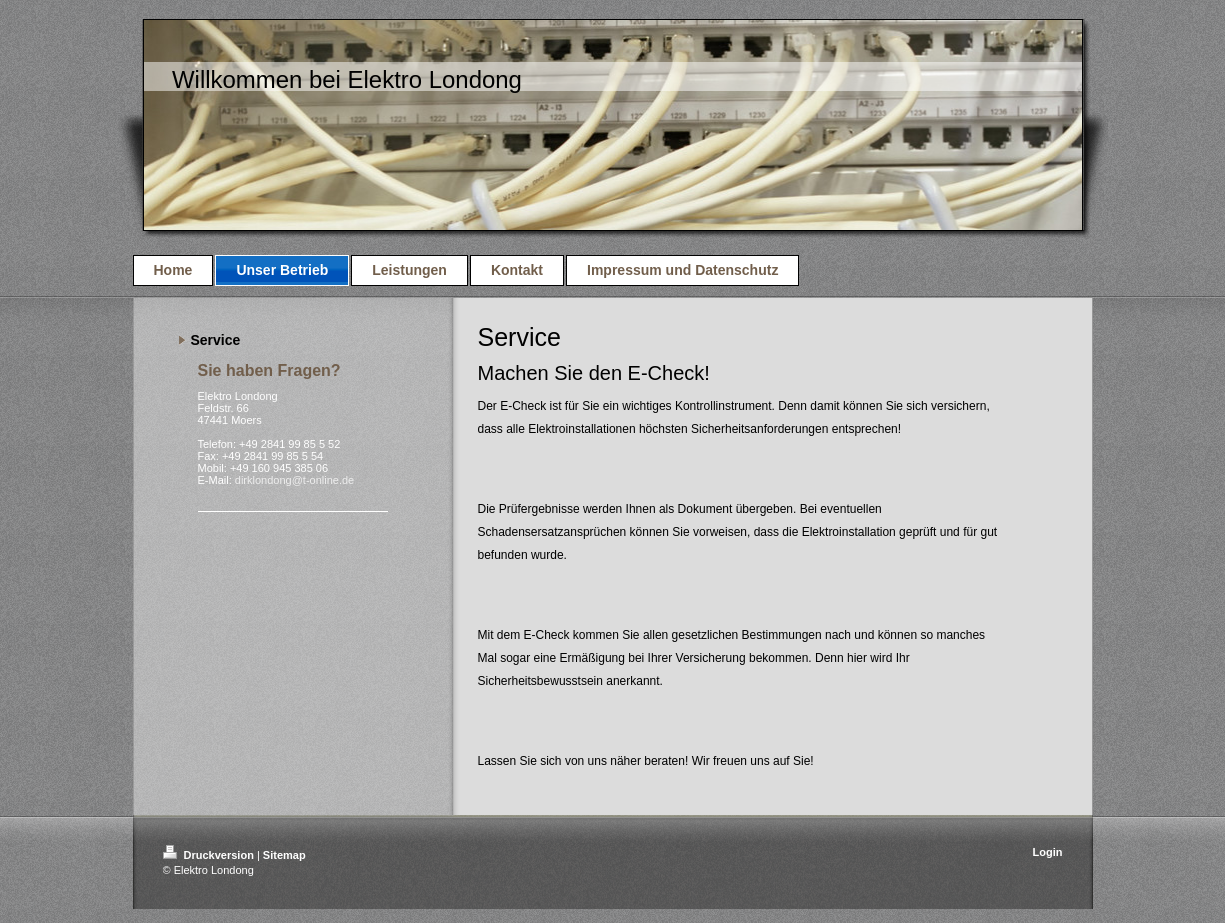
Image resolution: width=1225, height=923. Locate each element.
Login (1048, 852)
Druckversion (210, 855)
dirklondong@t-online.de (294, 480)
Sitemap (284, 855)
